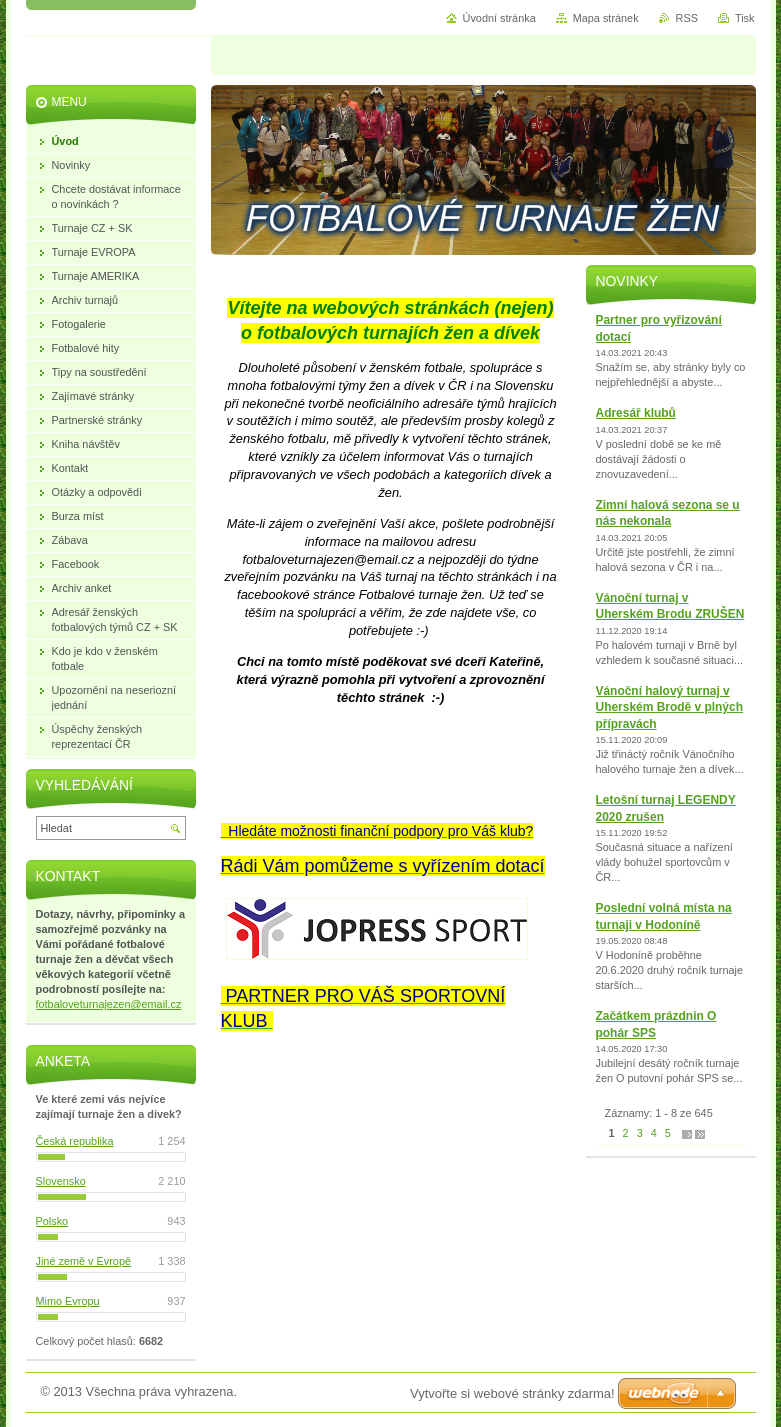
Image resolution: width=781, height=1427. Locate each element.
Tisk (745, 18)
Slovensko (61, 1181)
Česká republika (75, 1141)
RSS (687, 18)
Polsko (52, 1221)
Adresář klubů (636, 413)
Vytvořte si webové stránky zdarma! (512, 1393)
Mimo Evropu (68, 1301)
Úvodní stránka (499, 18)
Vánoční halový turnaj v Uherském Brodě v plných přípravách (669, 707)
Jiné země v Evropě (84, 1261)
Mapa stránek (606, 18)
